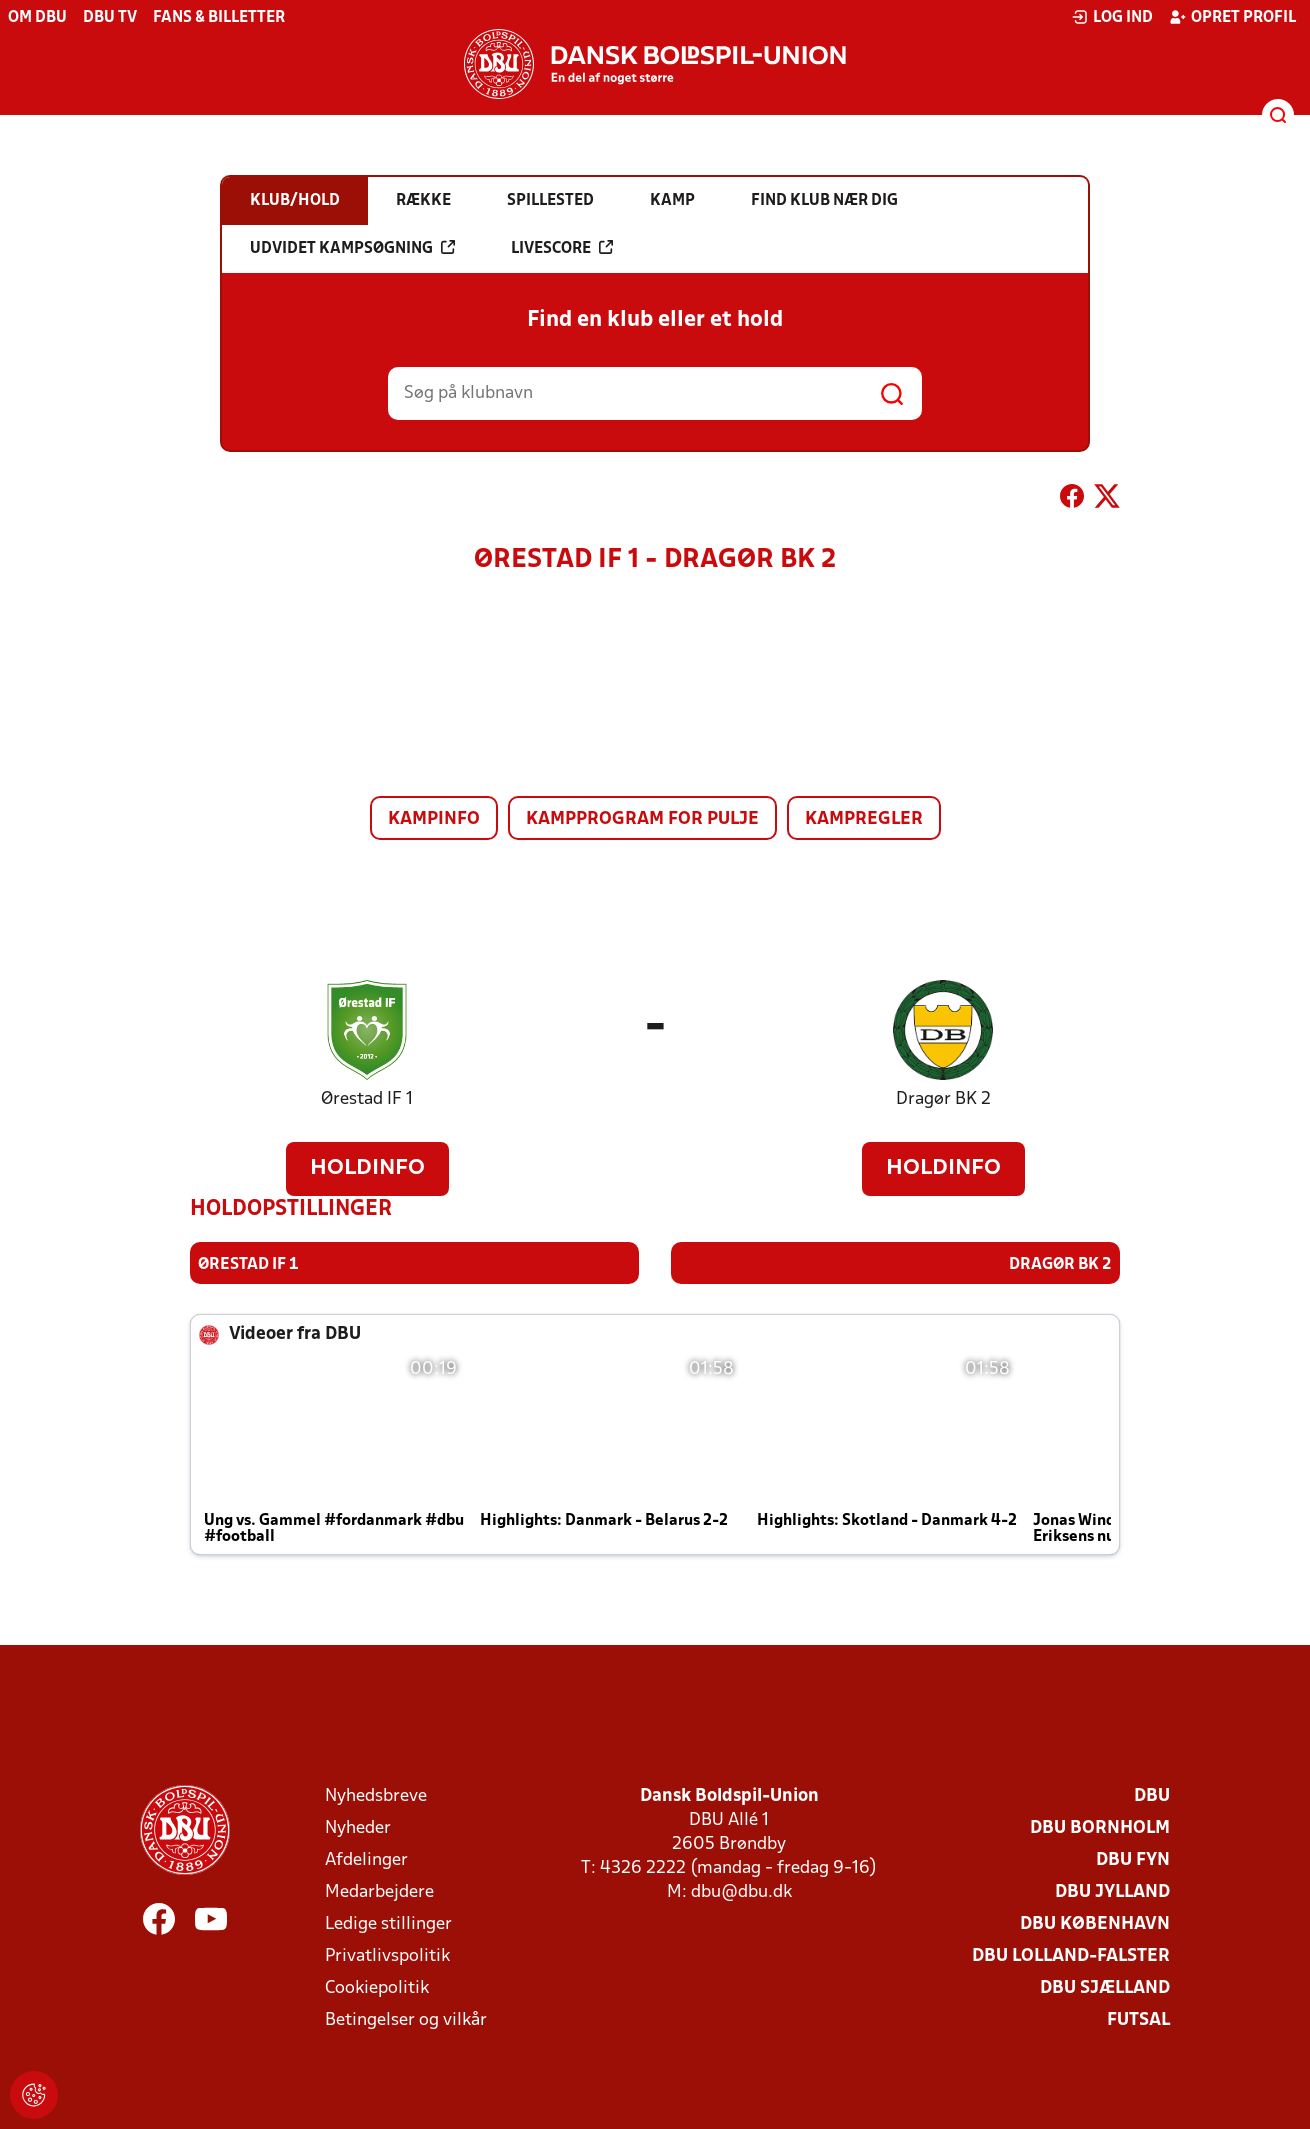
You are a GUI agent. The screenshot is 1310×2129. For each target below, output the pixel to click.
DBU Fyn (1133, 1859)
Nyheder (358, 1827)
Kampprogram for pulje (642, 819)
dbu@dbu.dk (741, 1891)
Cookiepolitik (377, 1987)
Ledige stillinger (388, 1923)
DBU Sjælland (1105, 1987)
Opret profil (1232, 17)
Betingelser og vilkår (406, 2019)
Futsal (1138, 2019)
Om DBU (37, 18)
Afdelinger (366, 1859)
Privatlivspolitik (387, 1955)
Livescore (562, 248)
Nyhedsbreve (376, 1795)
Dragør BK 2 (943, 1099)
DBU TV (110, 18)
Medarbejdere (379, 1891)
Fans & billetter (219, 18)
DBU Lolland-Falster (1071, 1955)
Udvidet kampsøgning (352, 248)
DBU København (1095, 1923)
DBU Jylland (1112, 1891)
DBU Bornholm (1100, 1827)
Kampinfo (434, 819)
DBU (1152, 1795)
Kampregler (864, 819)
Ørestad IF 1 (367, 1099)
